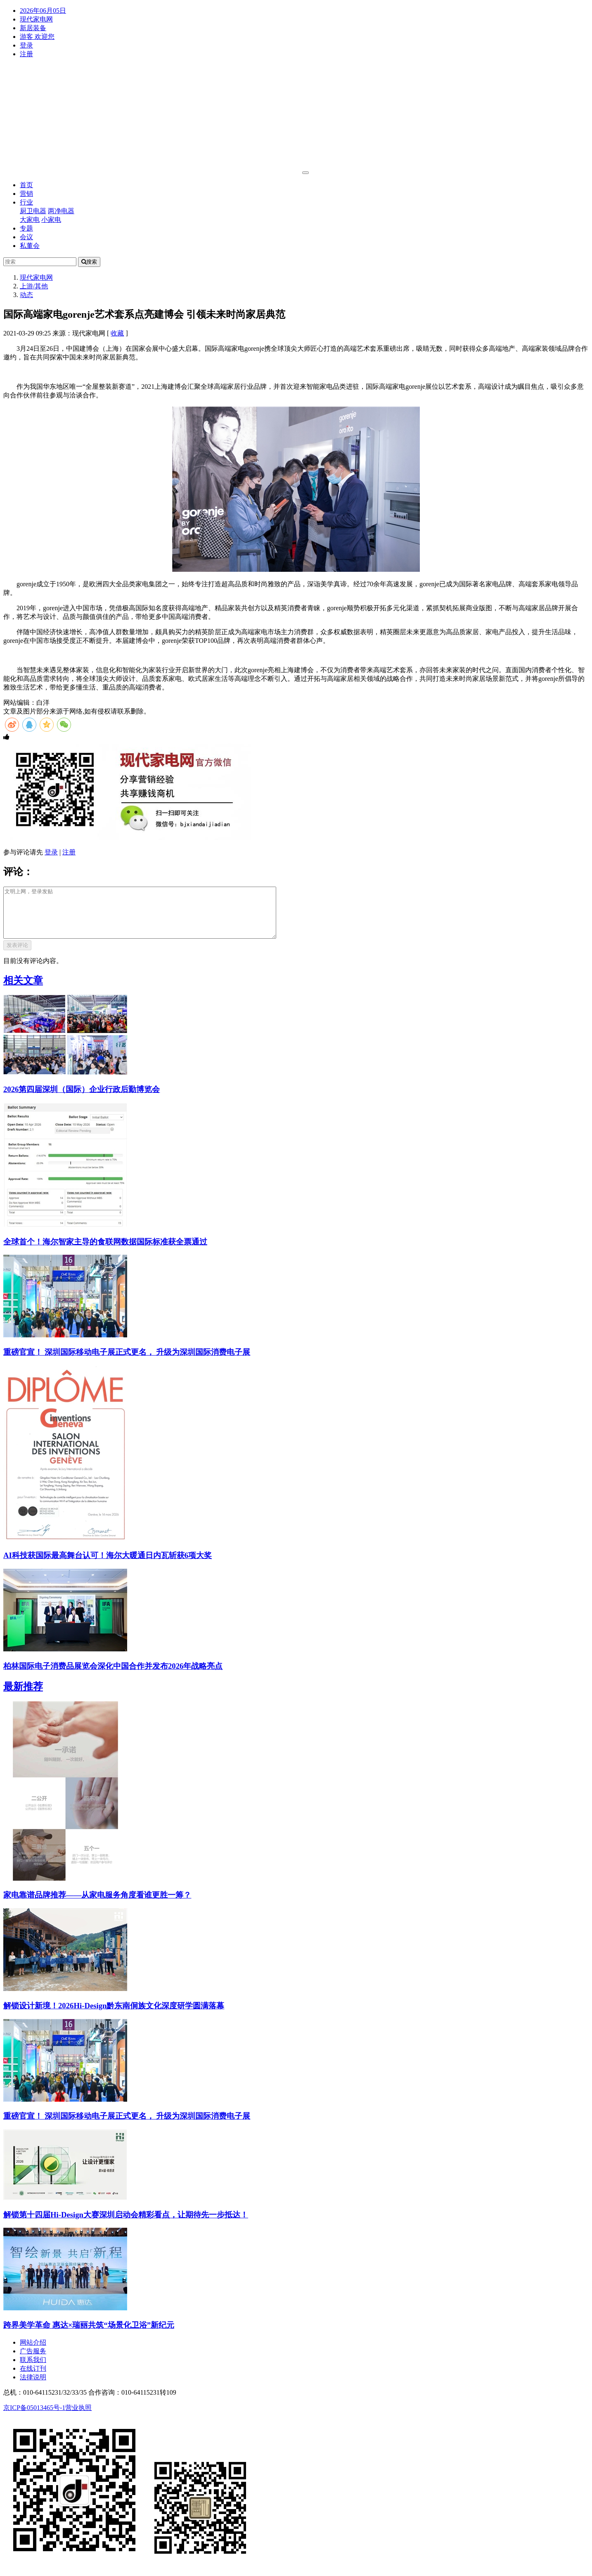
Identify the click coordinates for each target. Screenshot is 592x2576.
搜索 (89, 262)
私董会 (30, 245)
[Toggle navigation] (305, 172)
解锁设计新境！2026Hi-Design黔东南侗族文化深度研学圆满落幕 (113, 2015)
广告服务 (33, 2360)
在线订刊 (33, 2378)
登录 (26, 45)
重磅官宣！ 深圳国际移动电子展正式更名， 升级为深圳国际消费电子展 (126, 1362)
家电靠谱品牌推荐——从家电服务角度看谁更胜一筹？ (97, 1904)
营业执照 (78, 2417)
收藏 (117, 333)
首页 (26, 184)
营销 (26, 193)
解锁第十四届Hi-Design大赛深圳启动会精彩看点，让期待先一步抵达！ (125, 2224)
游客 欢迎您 (37, 36)
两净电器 (61, 210)
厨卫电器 (33, 210)
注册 (26, 53)
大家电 (30, 219)
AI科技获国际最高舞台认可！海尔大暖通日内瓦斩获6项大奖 (107, 1565)
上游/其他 (34, 286)
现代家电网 (36, 19)
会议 (26, 236)
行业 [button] (26, 202)
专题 (26, 228)
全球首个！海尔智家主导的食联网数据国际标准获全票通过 (105, 1251)
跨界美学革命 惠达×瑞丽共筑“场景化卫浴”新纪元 (88, 2335)
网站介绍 (33, 2352)
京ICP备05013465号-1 (34, 2417)
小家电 (51, 219)
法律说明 (33, 2386)
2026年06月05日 (43, 10)
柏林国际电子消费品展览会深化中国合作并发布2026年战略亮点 (113, 1676)
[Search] (39, 261)
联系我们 (33, 2369)
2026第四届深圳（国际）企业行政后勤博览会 (81, 1099)
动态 (26, 294)
